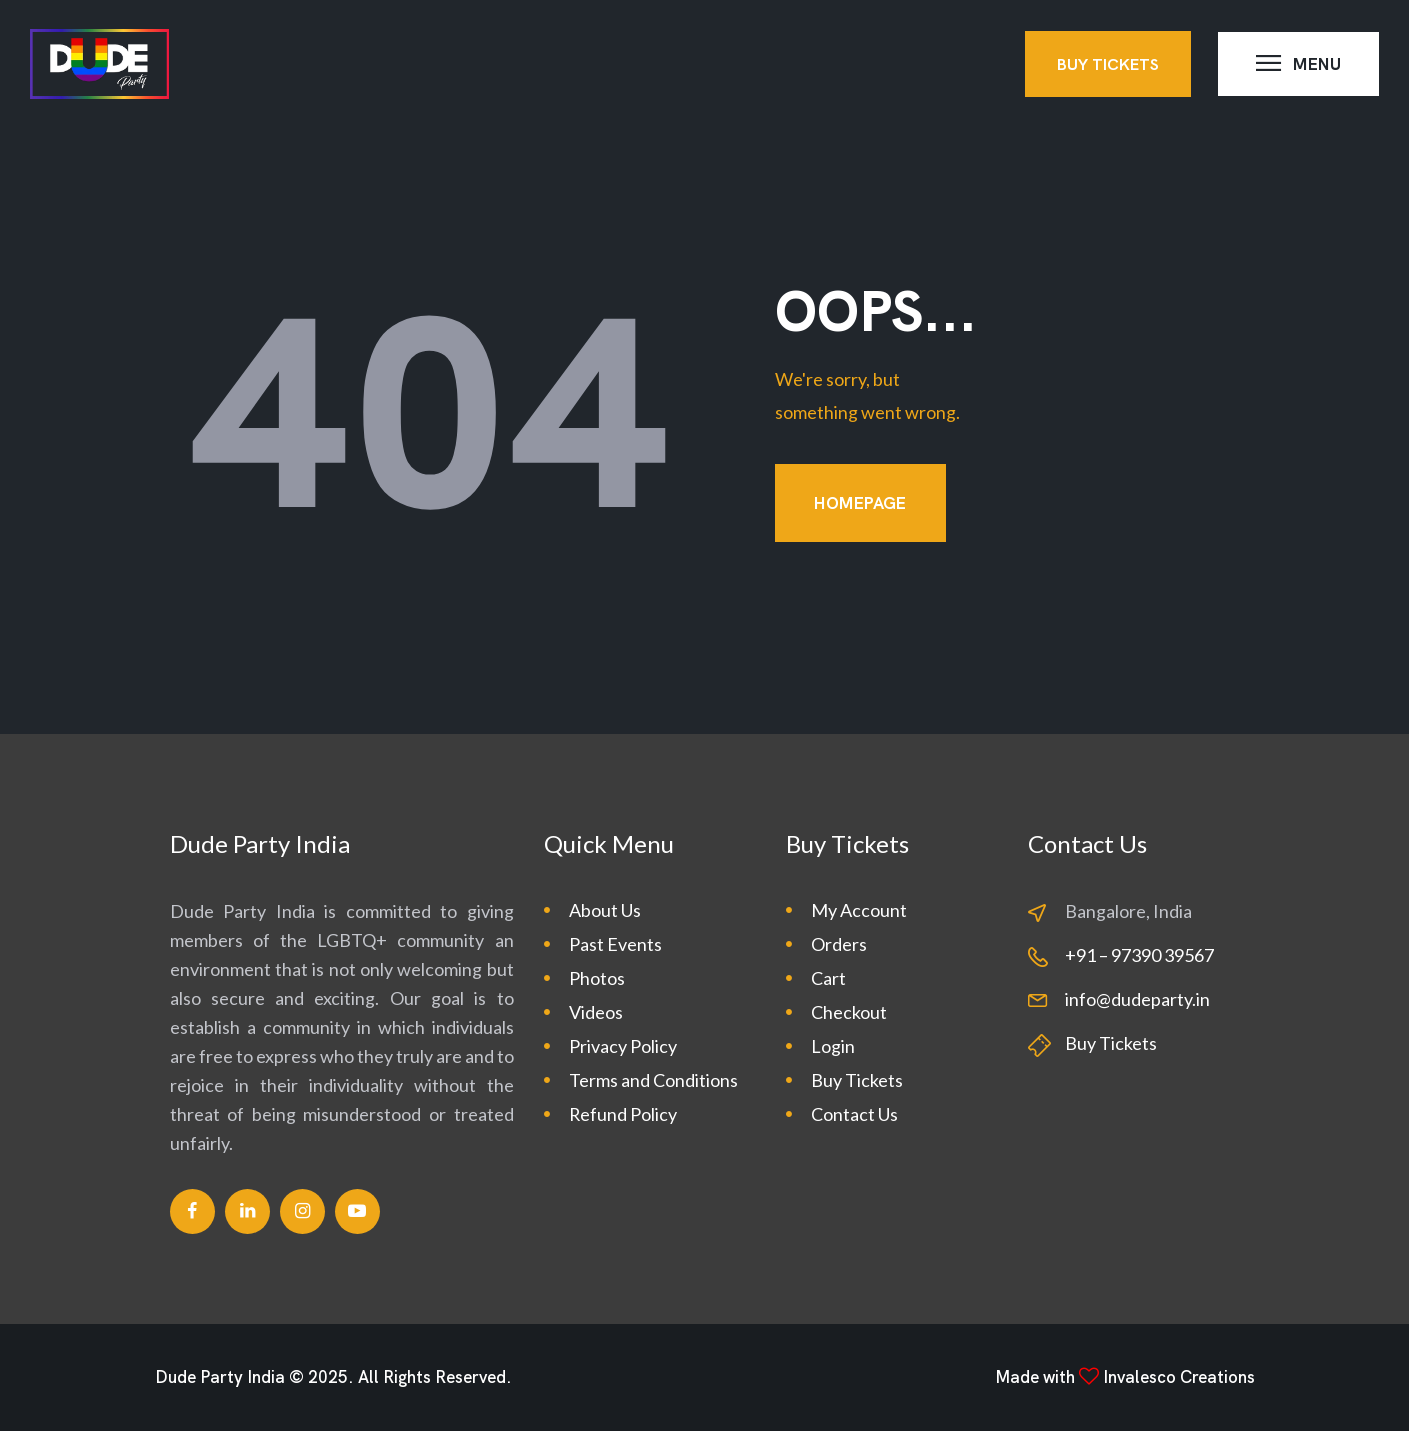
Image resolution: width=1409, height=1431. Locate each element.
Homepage (860, 503)
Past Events (615, 944)
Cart (828, 978)
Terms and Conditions (653, 1080)
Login (833, 1046)
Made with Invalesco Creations (1125, 1377)
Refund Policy (623, 1114)
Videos (596, 1012)
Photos (597, 978)
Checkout (849, 1012)
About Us (605, 910)
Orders (839, 944)
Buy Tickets (857, 1080)
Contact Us (854, 1114)
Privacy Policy (623, 1046)
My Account (859, 910)
